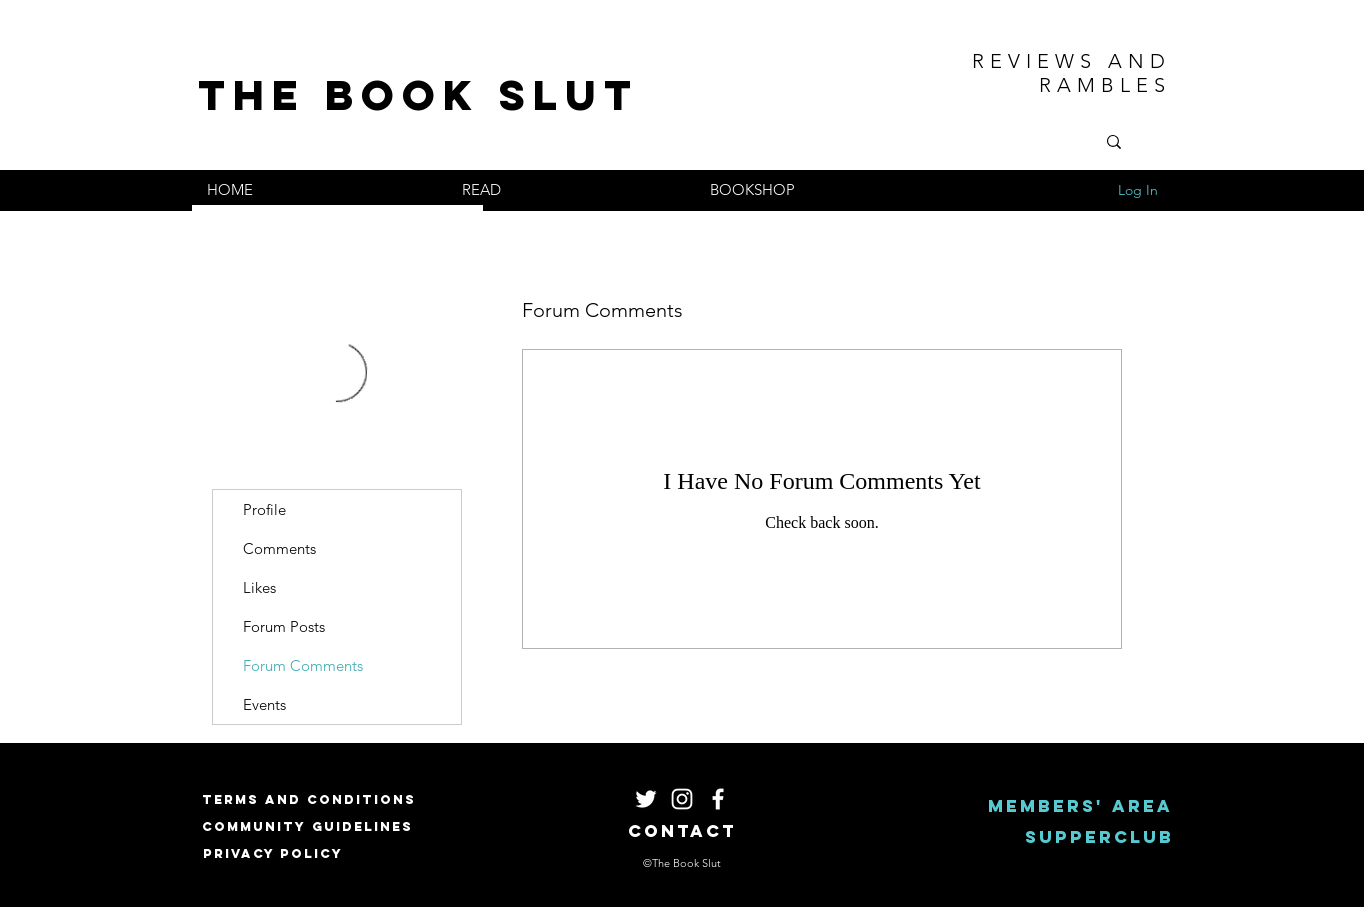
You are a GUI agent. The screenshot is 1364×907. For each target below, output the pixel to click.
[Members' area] (1080, 806)
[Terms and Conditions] (309, 799)
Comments (279, 548)
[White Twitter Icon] (646, 799)
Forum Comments (303, 665)
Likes (259, 587)
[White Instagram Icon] (682, 799)
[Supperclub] (1099, 837)
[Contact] (682, 831)
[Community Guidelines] (307, 826)
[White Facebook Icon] (718, 799)
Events (264, 704)
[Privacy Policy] (273, 854)
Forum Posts (284, 626)
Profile (264, 509)
